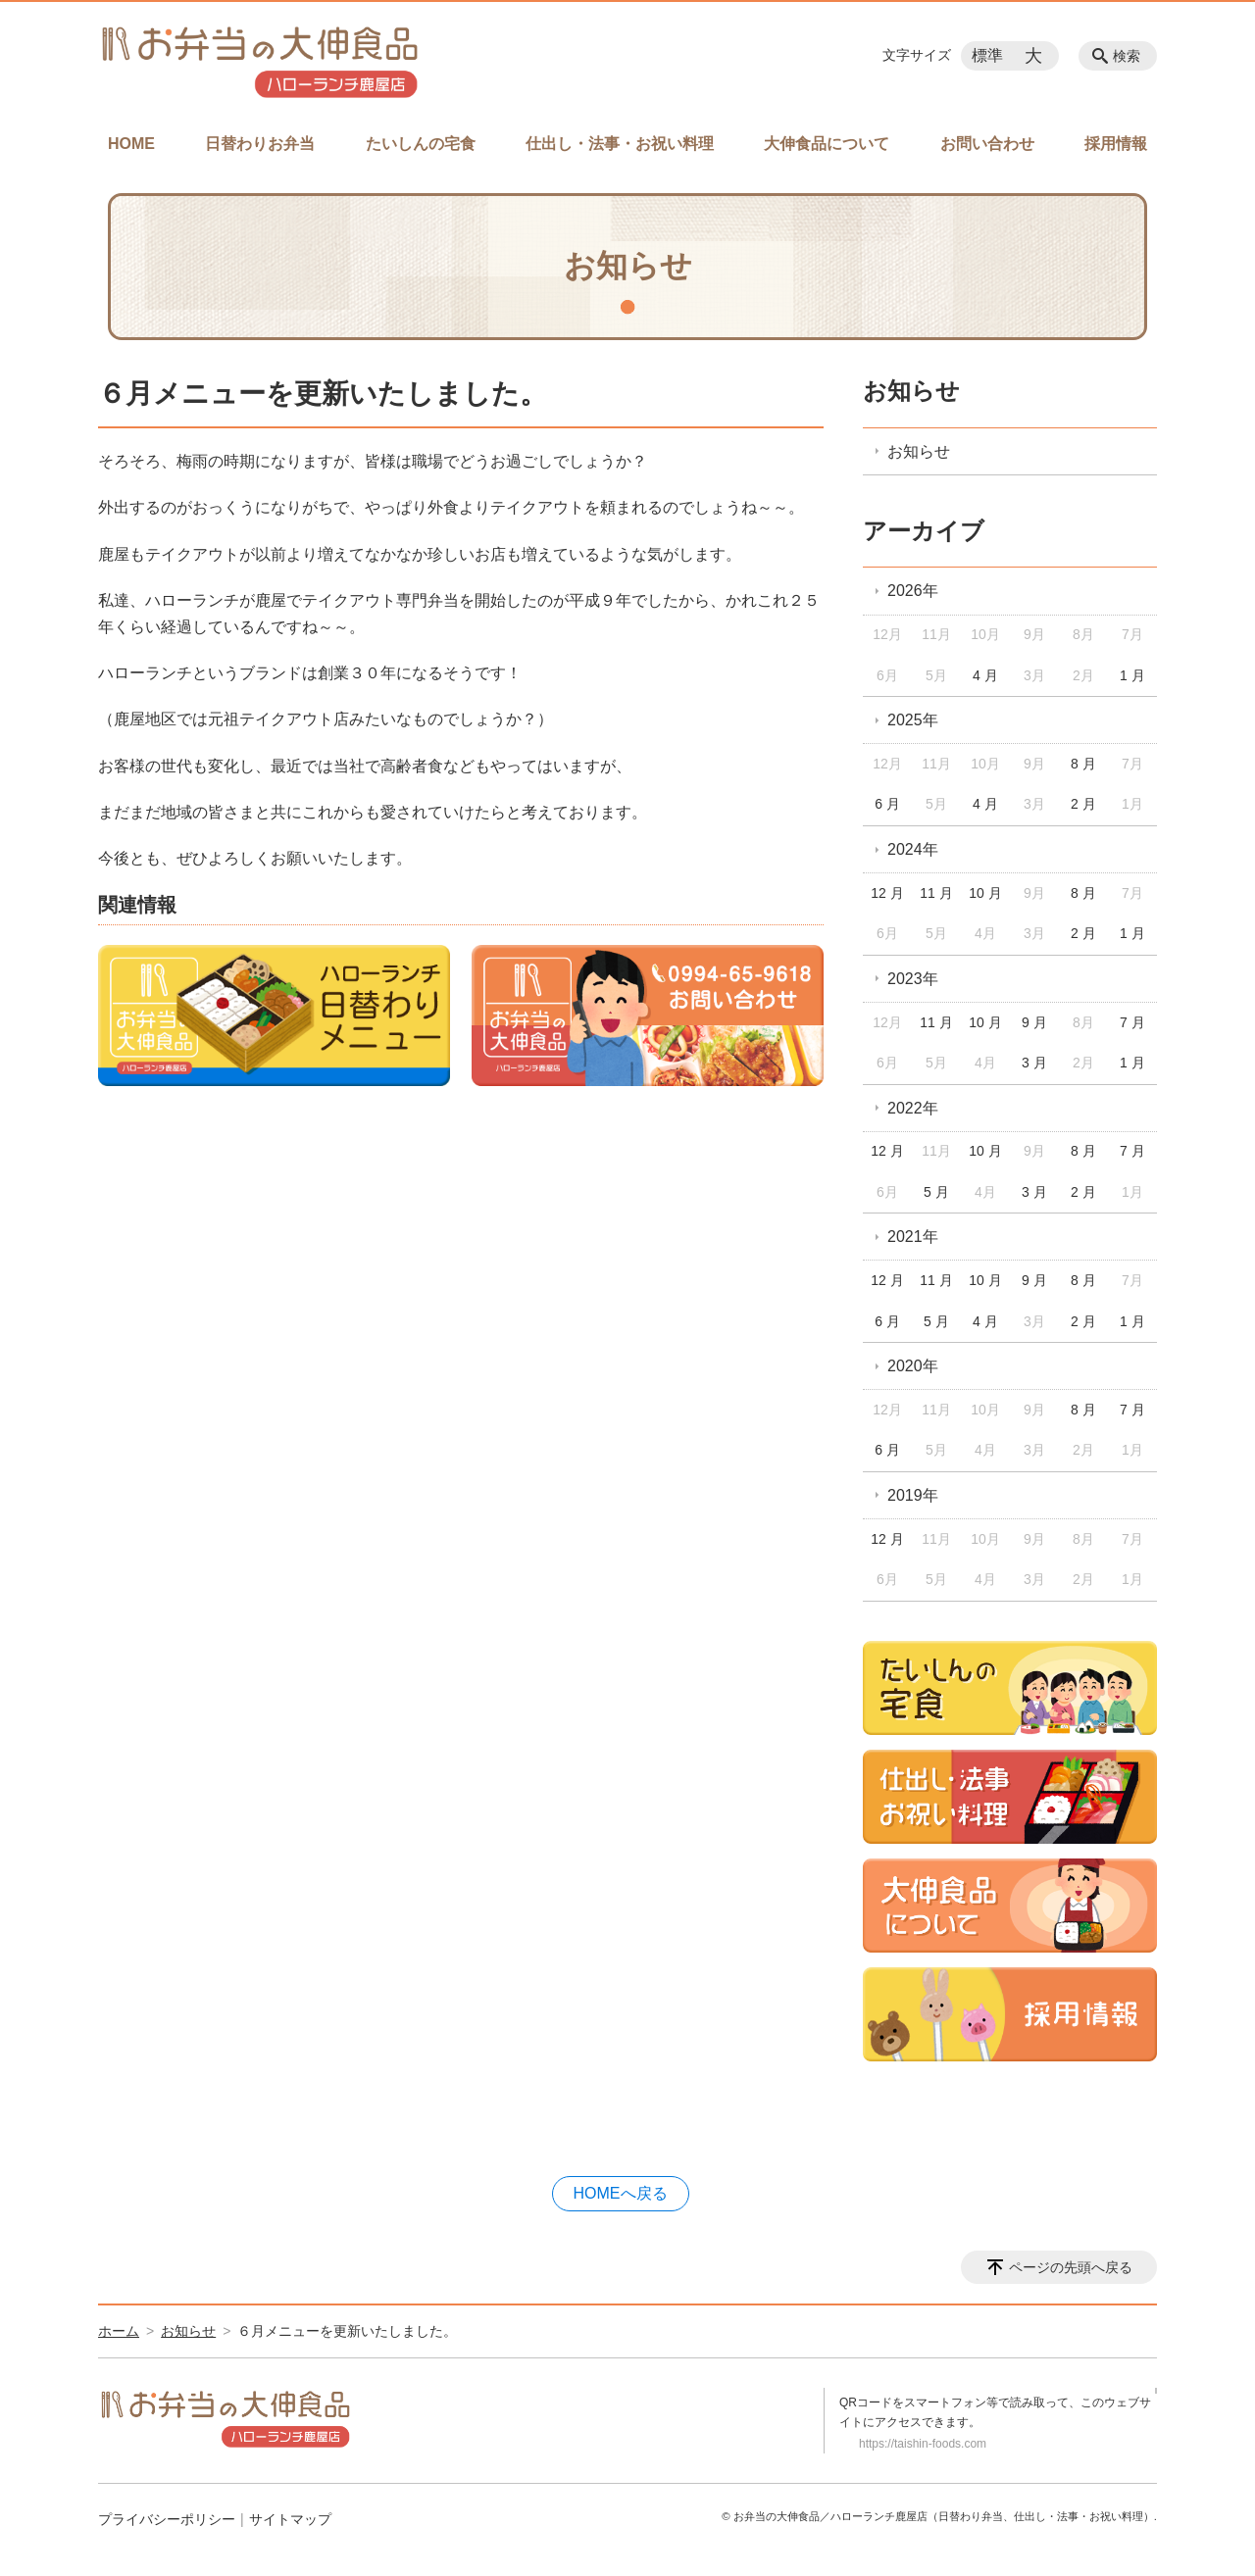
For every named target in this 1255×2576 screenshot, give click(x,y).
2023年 (912, 978)
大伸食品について (826, 143)
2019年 (912, 1495)
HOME (131, 143)
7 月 (1132, 1022)
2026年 (912, 590)
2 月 (1083, 804)
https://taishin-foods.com (922, 2444)
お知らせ (911, 390)
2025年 (912, 720)
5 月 (936, 1192)
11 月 (936, 893)
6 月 (887, 804)
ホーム (118, 2331)
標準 (987, 55)
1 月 (1132, 675)
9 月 (1034, 1022)
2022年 (912, 1108)
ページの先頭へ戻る (1070, 2267)
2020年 (912, 1366)
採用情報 (1115, 143)
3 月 (1034, 1062)
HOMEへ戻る (621, 2193)
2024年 (912, 849)
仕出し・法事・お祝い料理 (620, 143)
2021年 (912, 1236)
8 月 (1083, 763)
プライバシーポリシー (166, 2519)
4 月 (985, 675)
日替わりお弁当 (260, 143)
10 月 (985, 893)
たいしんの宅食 (421, 143)
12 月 (887, 893)
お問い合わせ (987, 143)
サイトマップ (290, 2519)
